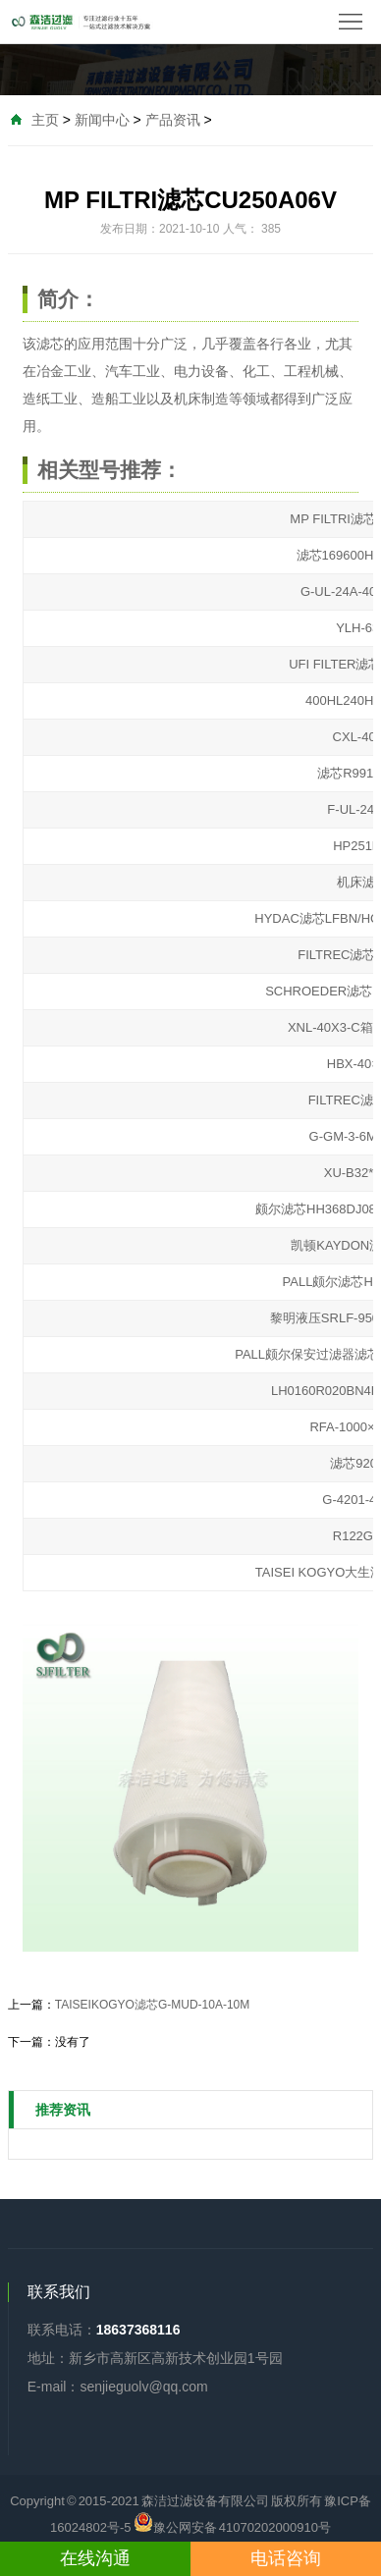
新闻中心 (102, 120)
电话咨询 (285, 2558)
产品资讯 (172, 120)
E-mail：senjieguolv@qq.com (117, 2386)
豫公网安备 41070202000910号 (232, 2522)
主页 (45, 120)
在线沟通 (95, 2558)
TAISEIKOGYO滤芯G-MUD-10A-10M (152, 2005)
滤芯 (50, 343)
